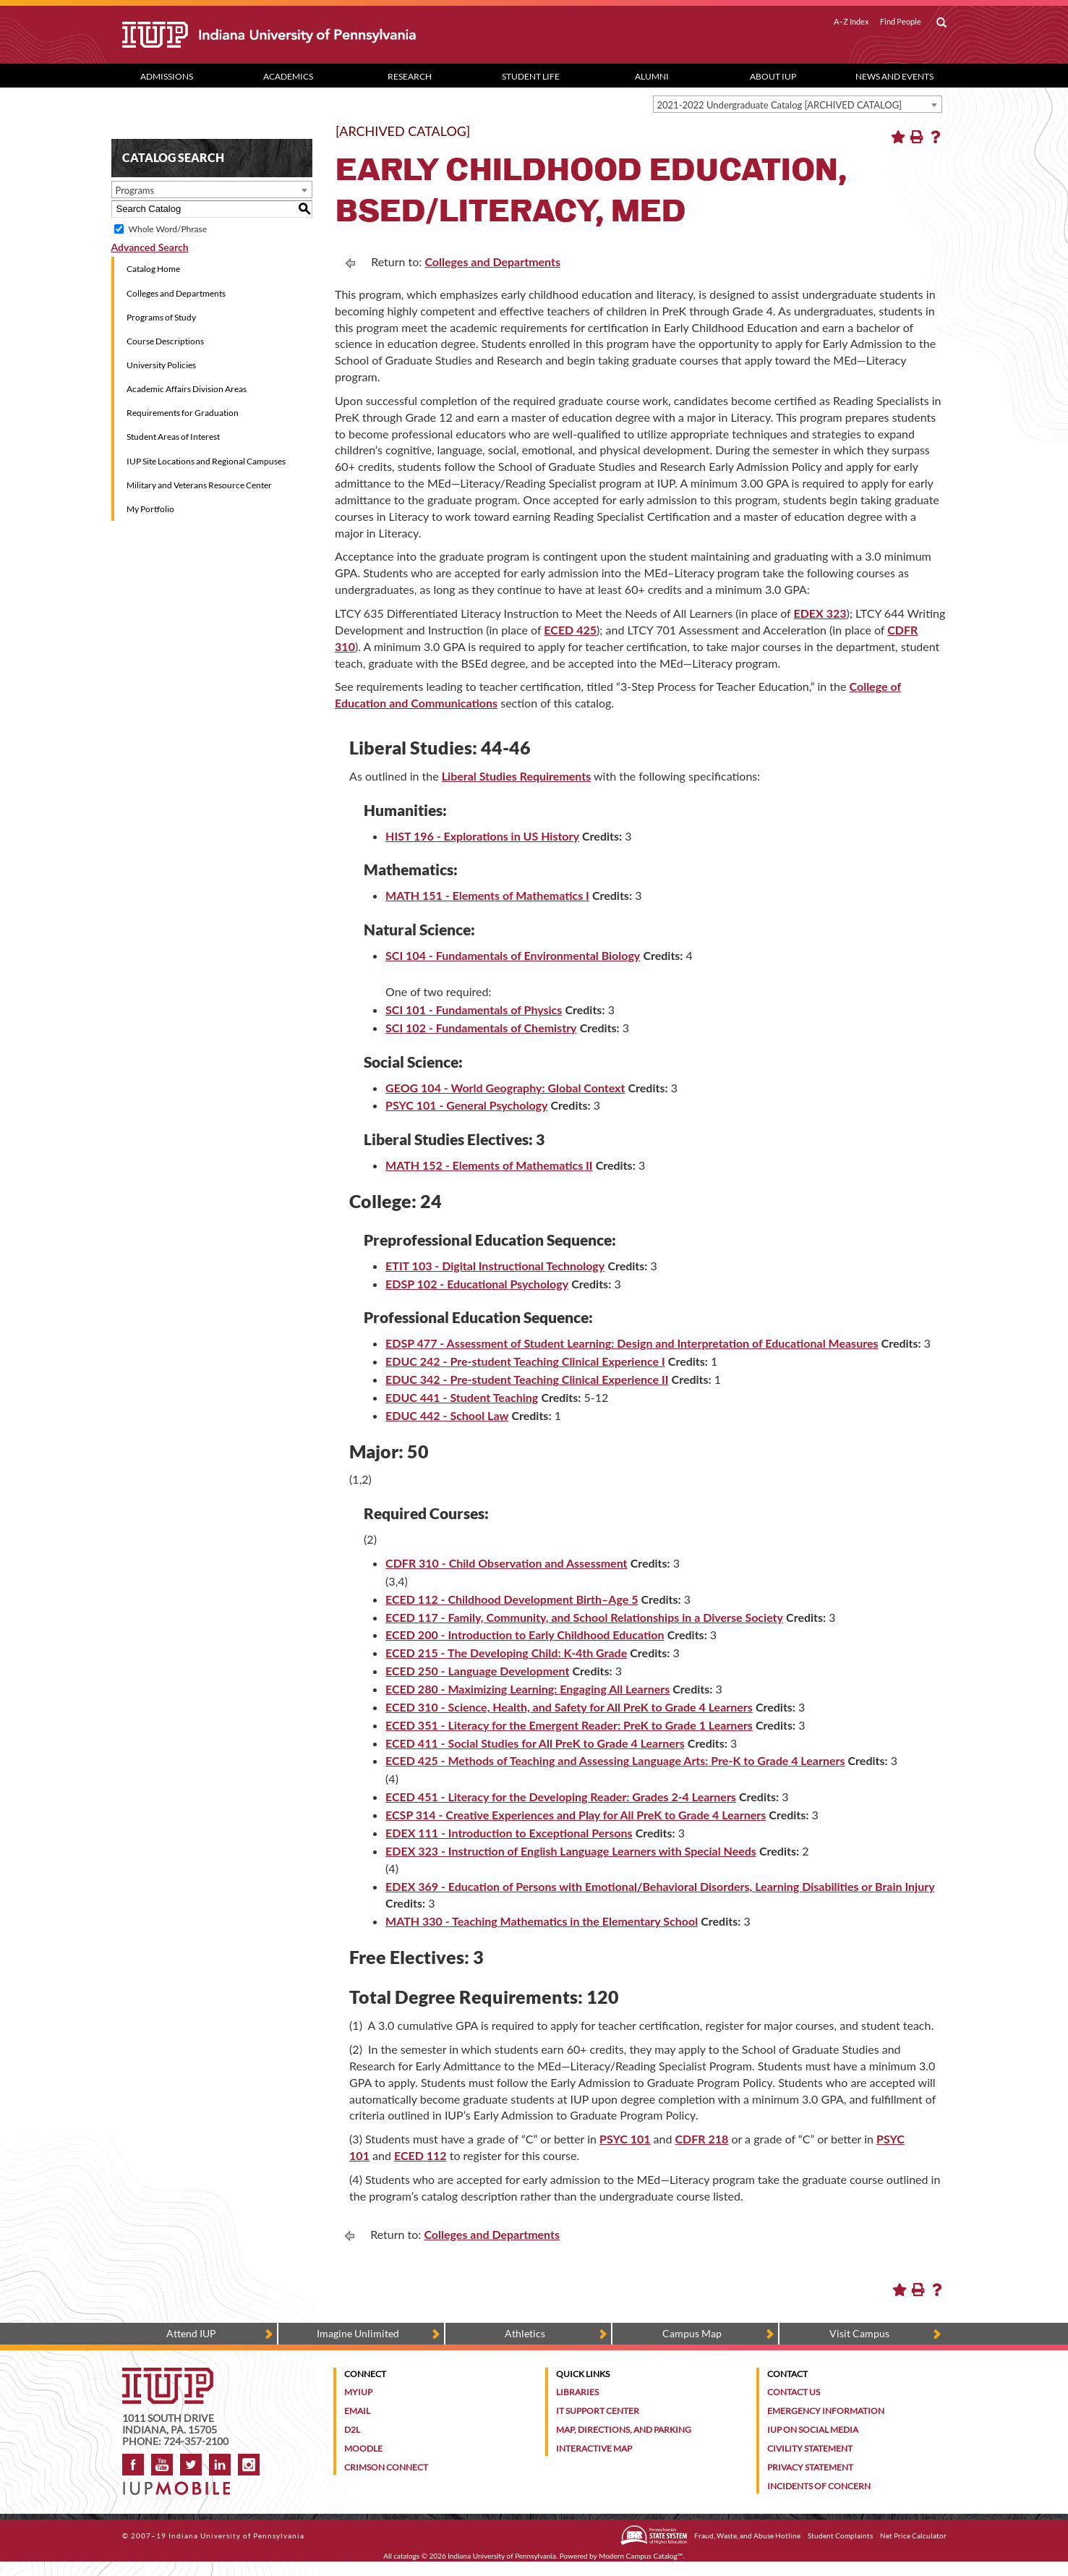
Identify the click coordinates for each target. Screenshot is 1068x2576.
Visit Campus (859, 2333)
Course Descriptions (165, 341)
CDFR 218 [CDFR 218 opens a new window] (702, 2139)
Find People (900, 21)
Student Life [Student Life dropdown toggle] (531, 76)
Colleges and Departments (176, 293)
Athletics (525, 2333)
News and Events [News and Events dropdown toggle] (894, 76)
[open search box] (941, 23)
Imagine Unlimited (358, 2333)
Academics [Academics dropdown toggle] (288, 76)
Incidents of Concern (819, 2486)
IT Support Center (597, 2410)
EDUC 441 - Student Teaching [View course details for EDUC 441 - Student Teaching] (461, 1397)
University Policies (161, 365)
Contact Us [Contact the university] (793, 2391)
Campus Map (692, 2333)
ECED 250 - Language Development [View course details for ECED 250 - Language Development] (477, 1671)
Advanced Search (150, 247)
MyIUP (358, 2391)
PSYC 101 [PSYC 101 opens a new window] (624, 2139)
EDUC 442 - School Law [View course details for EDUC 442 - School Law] (446, 1415)
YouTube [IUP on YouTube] (162, 2464)
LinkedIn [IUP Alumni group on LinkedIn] (220, 2464)
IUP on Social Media (812, 2429)
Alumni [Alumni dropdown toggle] (652, 76)
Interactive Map (594, 2448)
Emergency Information (825, 2410)
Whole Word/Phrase (168, 229)
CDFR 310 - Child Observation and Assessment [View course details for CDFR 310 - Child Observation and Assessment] (506, 1563)
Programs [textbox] (135, 190)
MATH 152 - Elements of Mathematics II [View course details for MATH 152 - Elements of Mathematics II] (489, 1165)
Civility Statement (810, 2448)
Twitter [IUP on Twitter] (191, 2464)
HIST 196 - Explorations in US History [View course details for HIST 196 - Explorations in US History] (482, 836)
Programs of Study (161, 317)
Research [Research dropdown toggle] (410, 76)
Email (357, 2410)
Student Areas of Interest (173, 436)
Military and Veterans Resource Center (199, 485)
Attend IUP (191, 2333)
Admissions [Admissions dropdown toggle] (166, 76)
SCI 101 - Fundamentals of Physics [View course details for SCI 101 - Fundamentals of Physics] (473, 1009)
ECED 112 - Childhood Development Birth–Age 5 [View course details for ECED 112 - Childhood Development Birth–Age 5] (511, 1599)
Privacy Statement (810, 2467)
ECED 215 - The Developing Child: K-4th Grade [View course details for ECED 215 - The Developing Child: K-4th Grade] (506, 1652)
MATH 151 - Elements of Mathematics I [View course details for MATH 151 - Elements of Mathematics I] (487, 895)
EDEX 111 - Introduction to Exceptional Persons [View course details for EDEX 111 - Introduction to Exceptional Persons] (508, 1833)
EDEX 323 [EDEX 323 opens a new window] (820, 613)
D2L (352, 2429)
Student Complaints (840, 2535)
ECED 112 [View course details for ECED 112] (420, 2155)
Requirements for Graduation (183, 412)
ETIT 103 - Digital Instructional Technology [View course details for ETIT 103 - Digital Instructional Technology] (495, 1265)
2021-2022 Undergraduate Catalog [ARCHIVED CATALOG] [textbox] (779, 105)
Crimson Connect (386, 2467)
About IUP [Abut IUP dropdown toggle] (773, 76)
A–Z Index (851, 21)
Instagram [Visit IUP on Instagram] (249, 2464)
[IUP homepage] (167, 2374)
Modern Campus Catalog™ (641, 2555)
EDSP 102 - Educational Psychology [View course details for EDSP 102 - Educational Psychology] (476, 1284)
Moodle (363, 2448)
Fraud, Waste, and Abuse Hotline (747, 2535)
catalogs (406, 2555)
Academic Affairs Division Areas (187, 388)
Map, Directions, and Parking (623, 2429)
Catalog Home (153, 268)
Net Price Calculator (913, 2535)
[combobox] (797, 104)
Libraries (577, 2391)
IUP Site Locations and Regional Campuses (206, 461)
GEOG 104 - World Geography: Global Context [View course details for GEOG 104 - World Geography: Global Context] (505, 1087)
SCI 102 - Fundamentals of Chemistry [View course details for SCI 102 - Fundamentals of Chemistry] (480, 1027)
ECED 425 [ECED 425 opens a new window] (570, 630)
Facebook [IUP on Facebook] (133, 2464)
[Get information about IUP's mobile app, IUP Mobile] (181, 2484)
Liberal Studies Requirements (516, 776)
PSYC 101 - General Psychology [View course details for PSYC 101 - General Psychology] (466, 1105)
